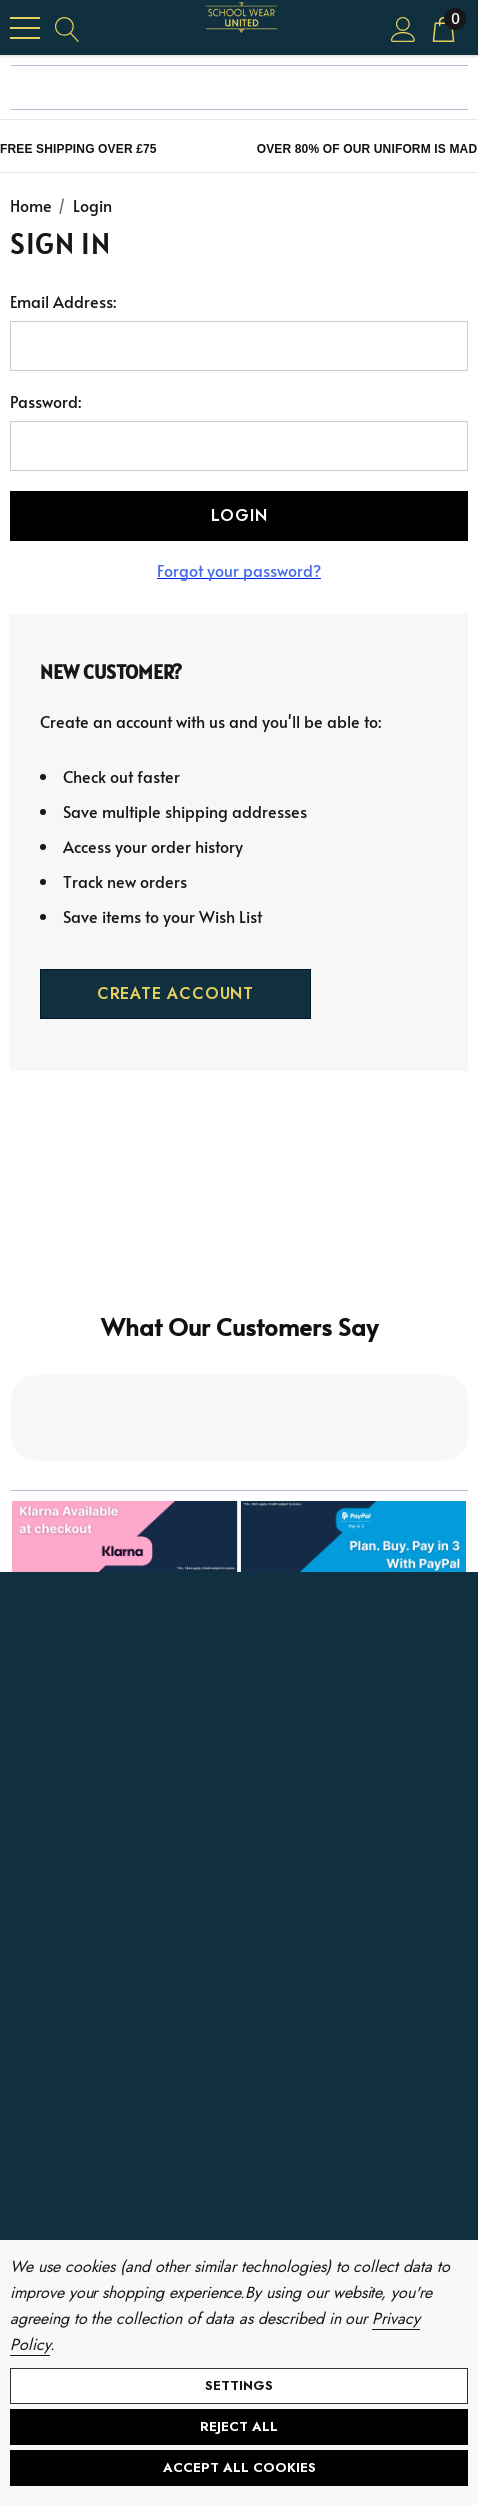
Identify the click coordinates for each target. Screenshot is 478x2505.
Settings (239, 2385)
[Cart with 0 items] (443, 27)
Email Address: (63, 301)
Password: (45, 401)
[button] (239, 1366)
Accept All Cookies (239, 2467)
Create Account (175, 993)
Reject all (239, 2426)
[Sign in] (403, 27)
